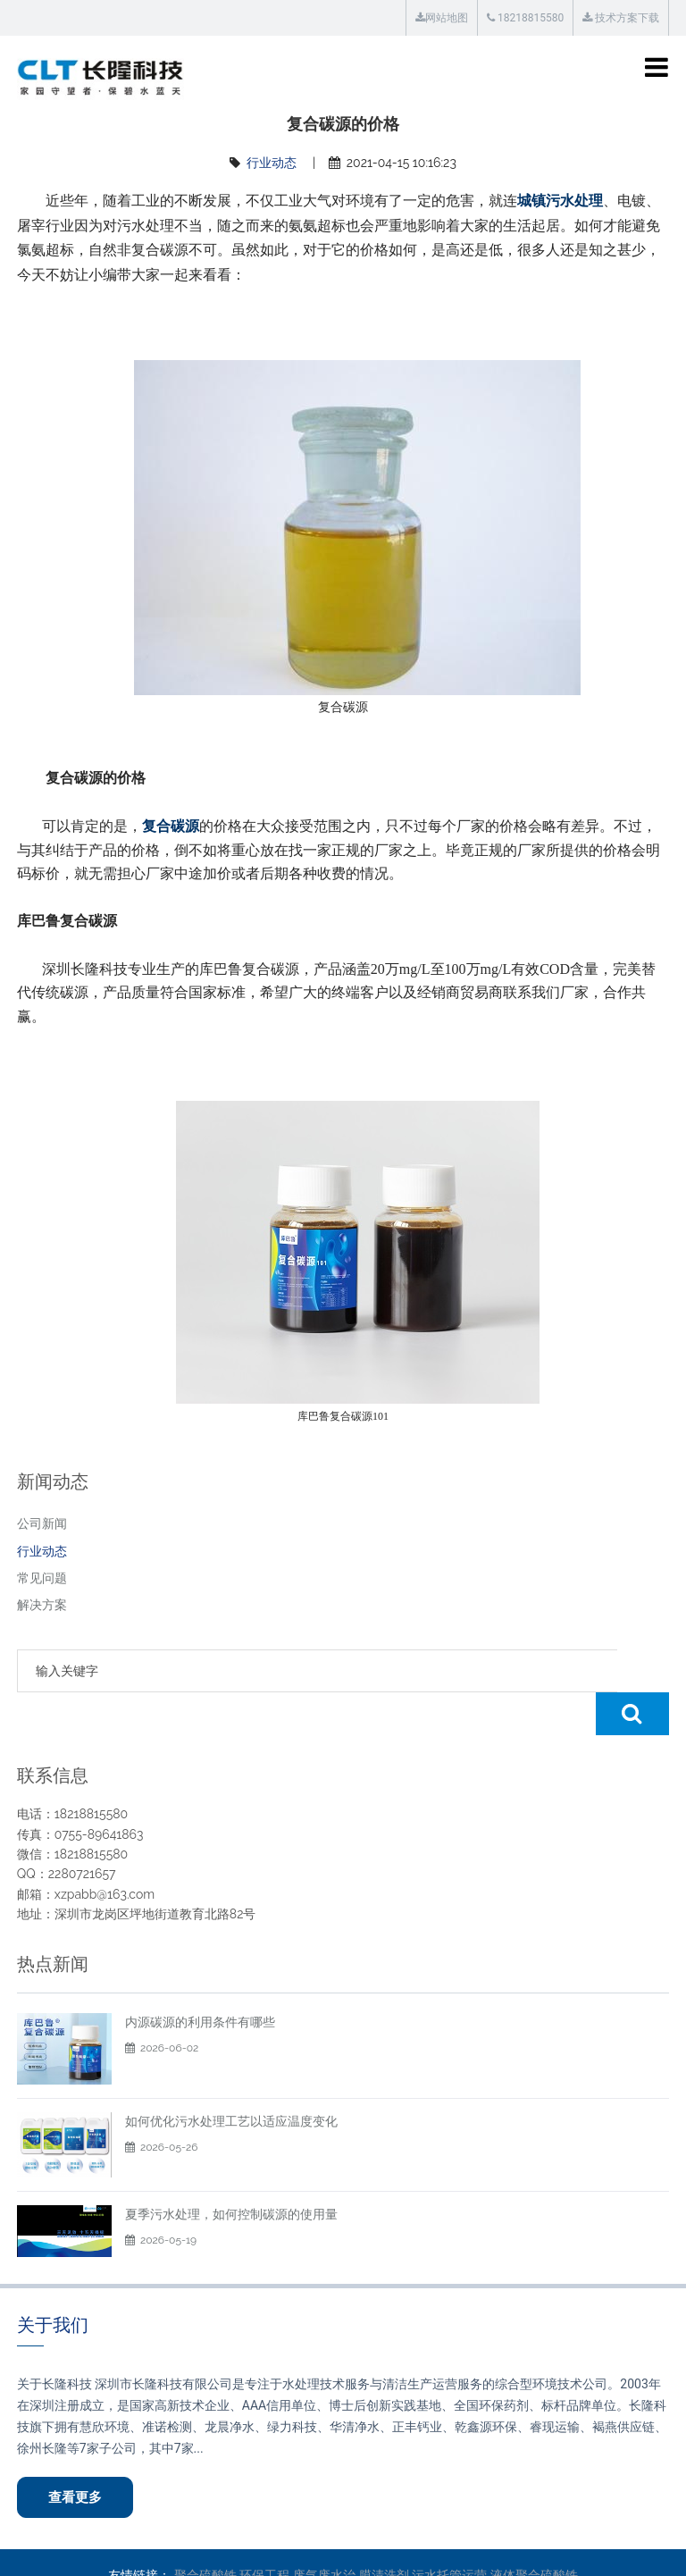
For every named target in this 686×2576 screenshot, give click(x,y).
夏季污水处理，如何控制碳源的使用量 (231, 2171)
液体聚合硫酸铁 (534, 2533)
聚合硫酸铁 (205, 2533)
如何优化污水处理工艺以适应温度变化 (231, 2078)
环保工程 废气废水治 (297, 2533)
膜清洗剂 (384, 2533)
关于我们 (52, 2282)
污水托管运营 (449, 2533)
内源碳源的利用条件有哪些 (200, 1979)
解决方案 (42, 1605)
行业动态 (272, 162)
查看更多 (76, 2454)
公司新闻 (42, 1523)
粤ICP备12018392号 (584, 2550)
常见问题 (42, 1578)
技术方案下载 (620, 18)
